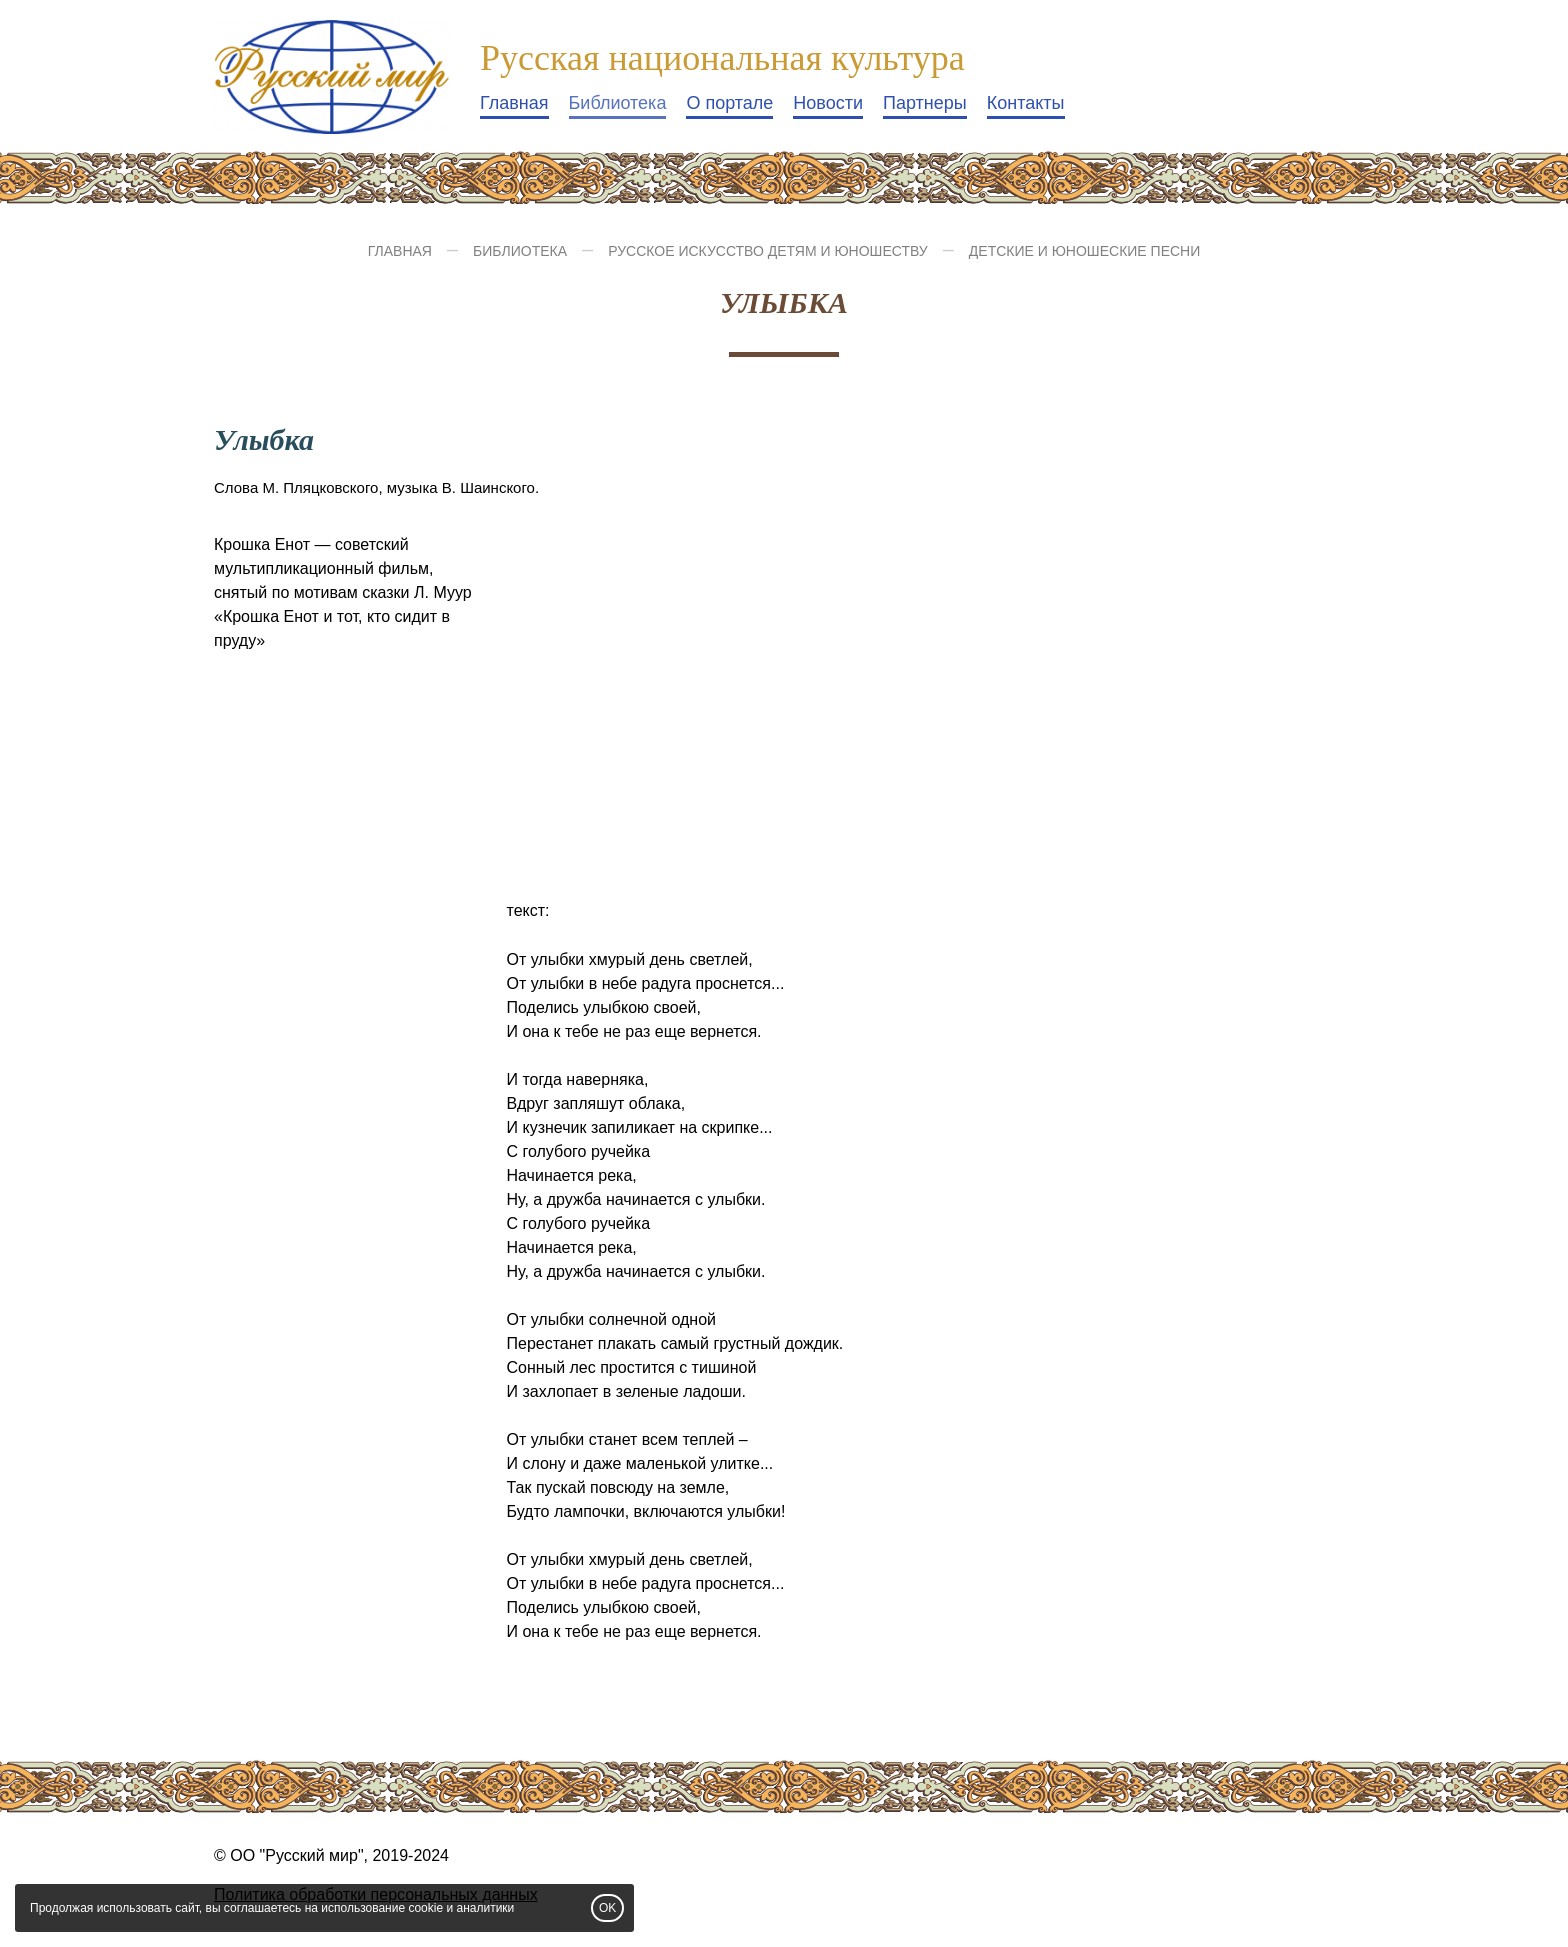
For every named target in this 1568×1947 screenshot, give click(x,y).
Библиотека (618, 103)
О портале (729, 103)
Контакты (1026, 103)
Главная (514, 103)
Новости (828, 103)
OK (607, 1908)
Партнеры (925, 103)
